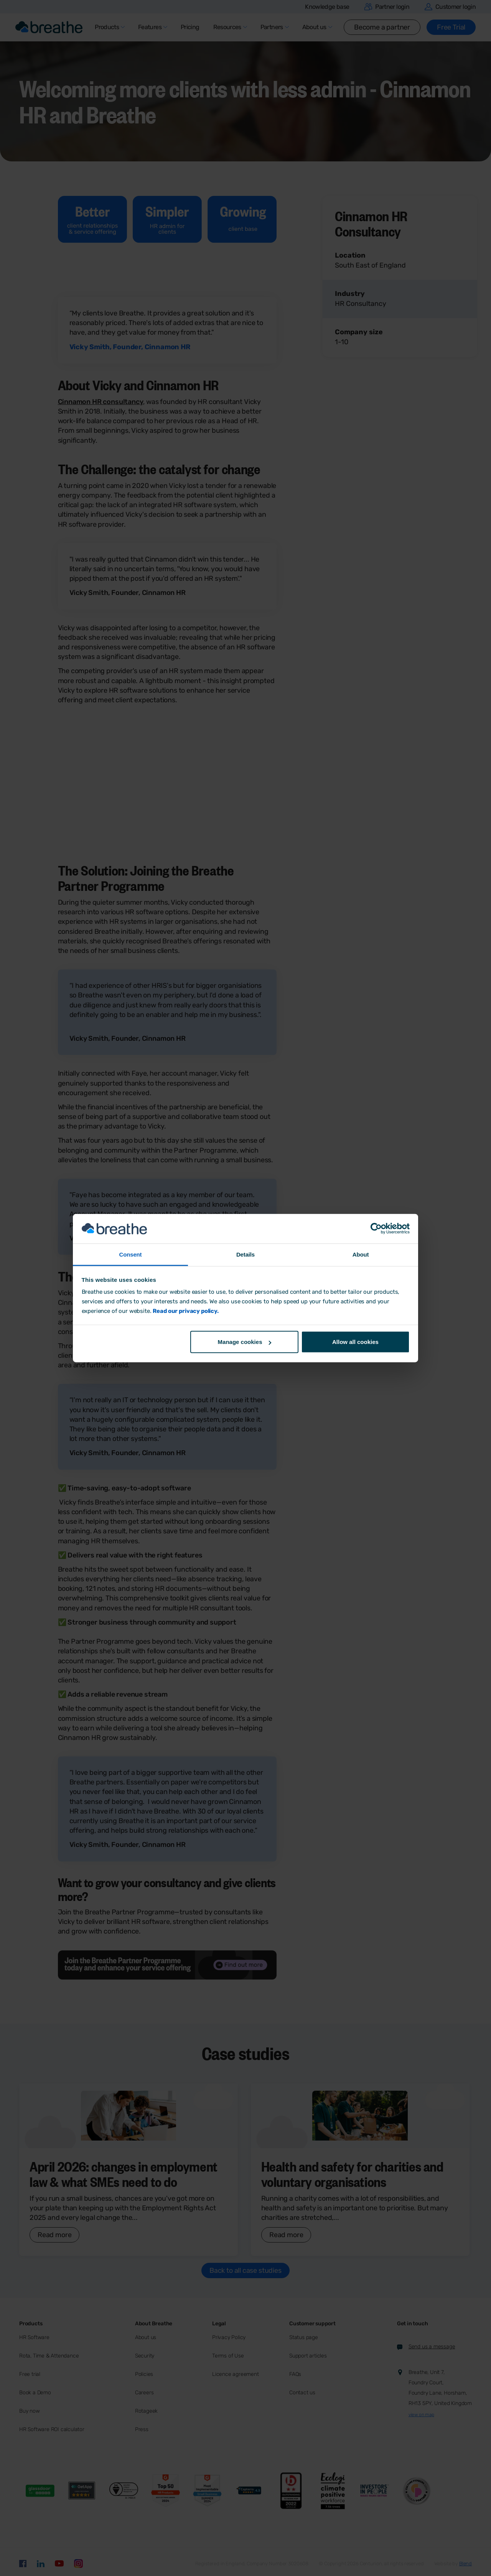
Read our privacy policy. (185, 1311)
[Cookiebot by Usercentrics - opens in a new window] (376, 1228)
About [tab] (361, 1254)
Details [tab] (245, 1254)
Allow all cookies (355, 1342)
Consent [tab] (130, 1254)
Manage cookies (245, 1342)
